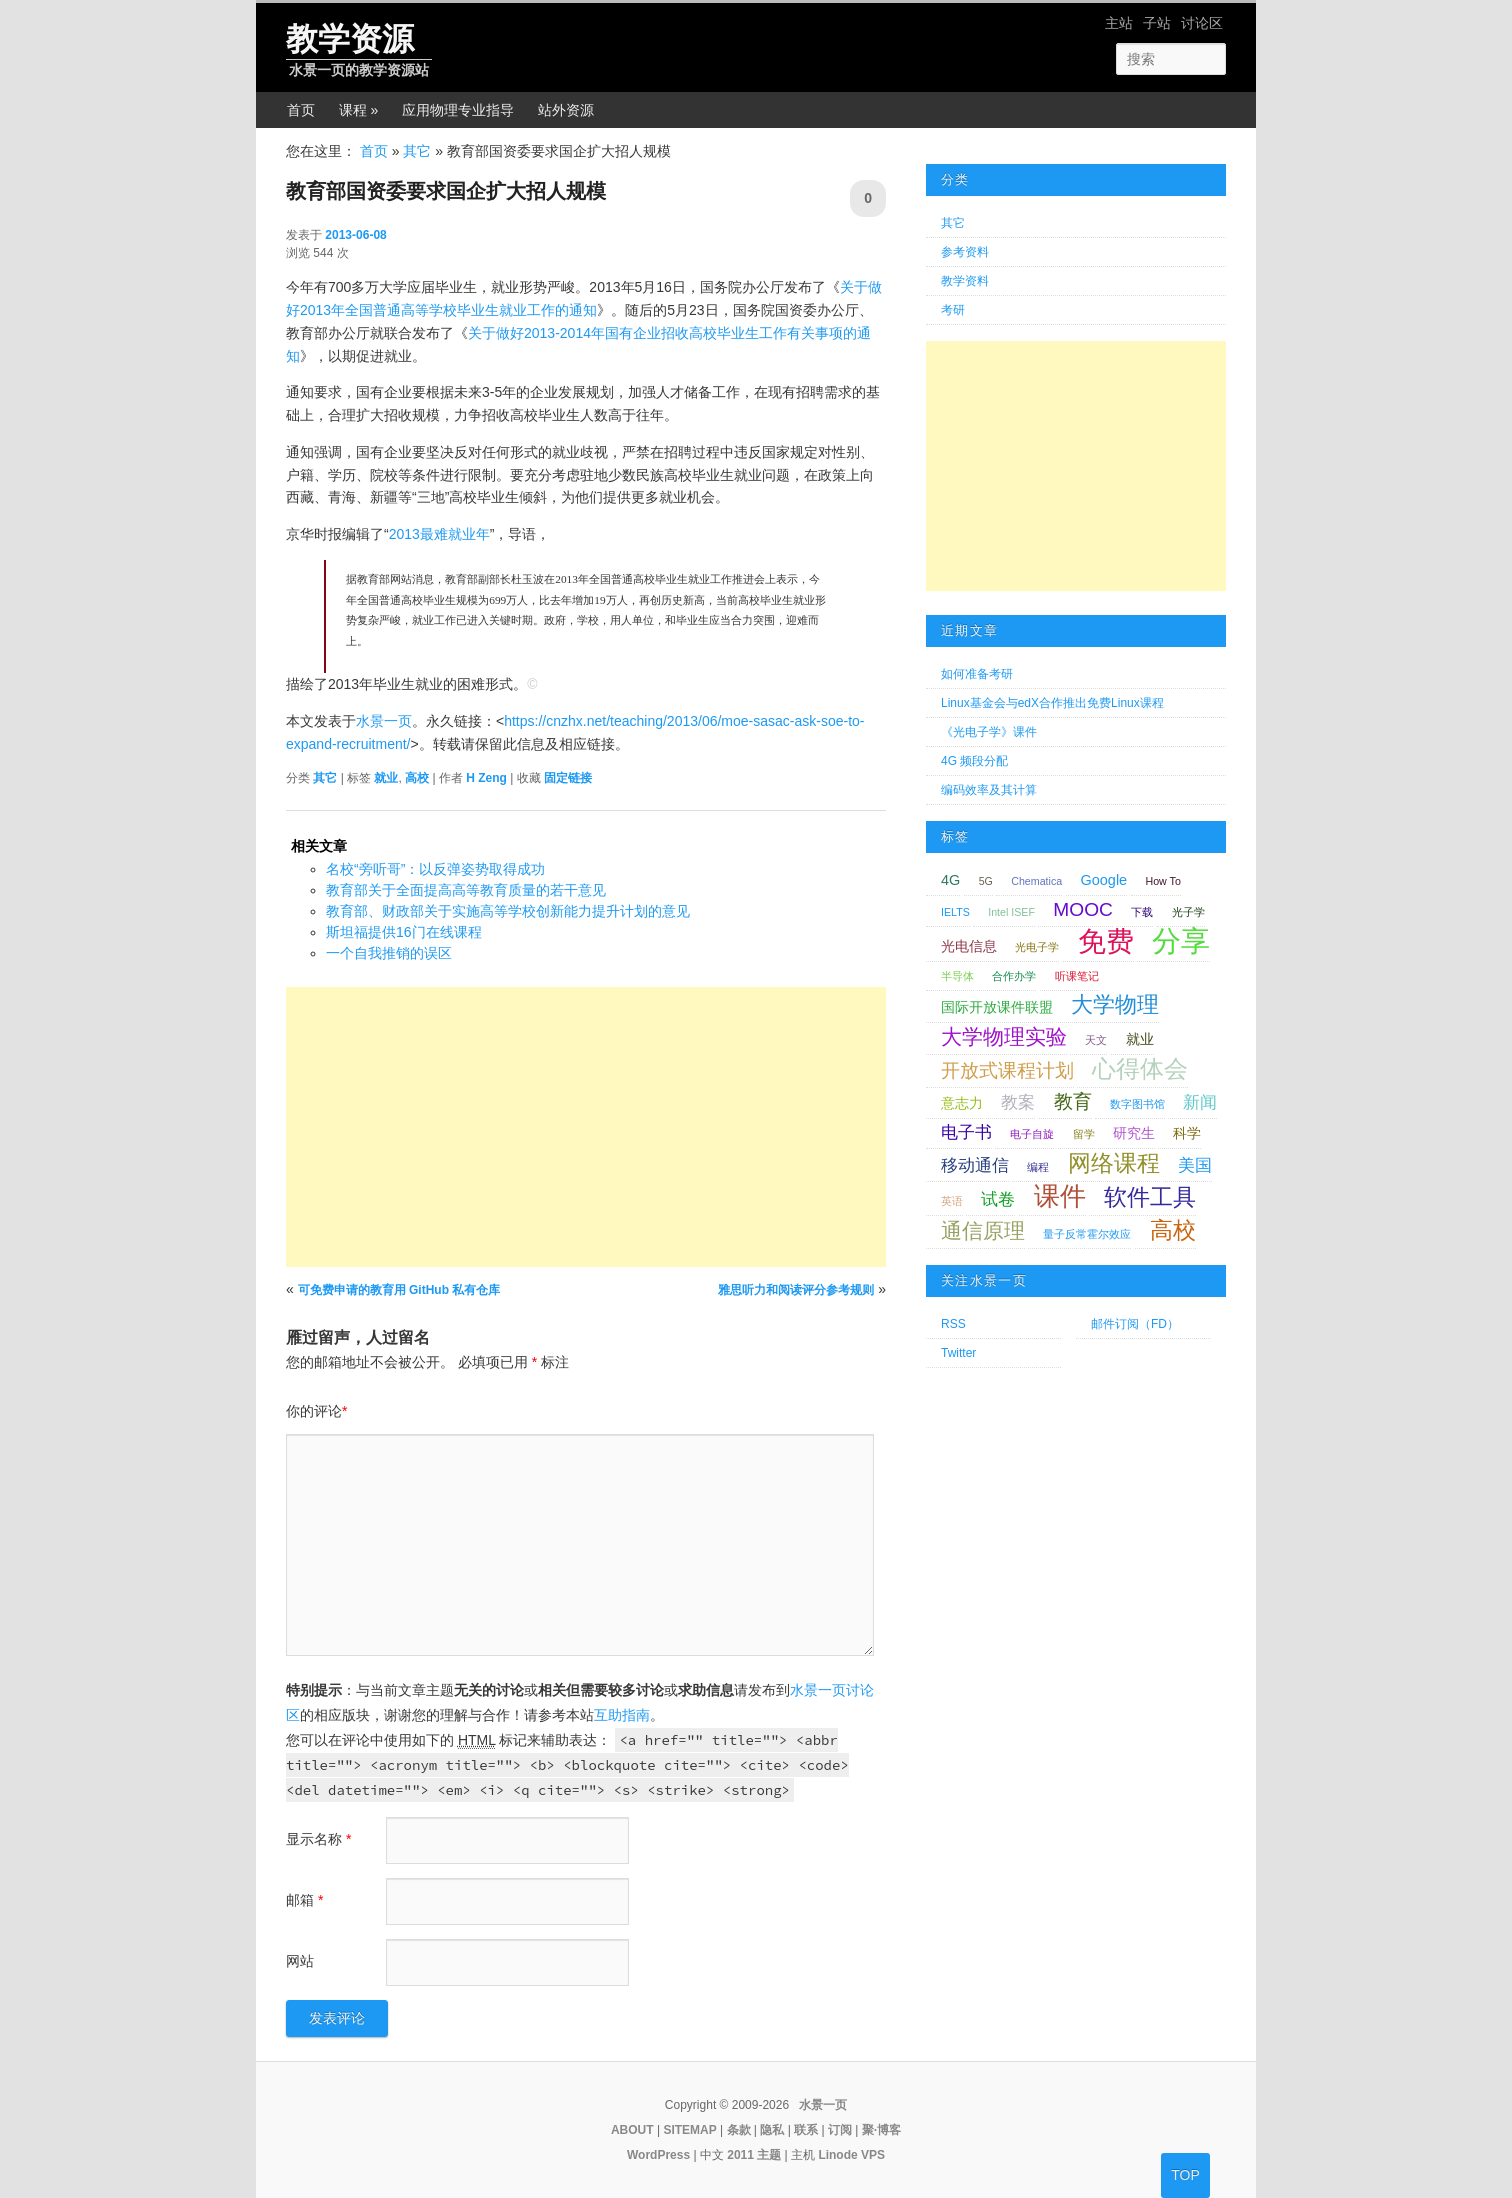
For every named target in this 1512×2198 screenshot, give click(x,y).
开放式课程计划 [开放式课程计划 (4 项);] (1007, 1070)
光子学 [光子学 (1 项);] (1188, 912)
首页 (301, 110)
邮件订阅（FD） (1135, 1324)
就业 (386, 778)
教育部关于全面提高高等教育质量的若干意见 (466, 890)
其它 (417, 151)
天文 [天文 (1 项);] (1096, 1040)
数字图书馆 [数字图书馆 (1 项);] (1137, 1104)
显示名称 (318, 1839)
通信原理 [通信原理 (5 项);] (983, 1230)
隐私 (772, 2130)
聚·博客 (881, 2130)
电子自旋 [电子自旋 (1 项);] (1032, 1134)
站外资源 (566, 110)
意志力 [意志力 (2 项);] (962, 1103)
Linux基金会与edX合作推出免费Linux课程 (1052, 703)
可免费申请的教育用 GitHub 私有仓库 (399, 1290)
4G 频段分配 (974, 761)
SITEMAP (689, 2130)
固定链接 (568, 778)
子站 (1157, 23)
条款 (739, 2130)
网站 (300, 1961)
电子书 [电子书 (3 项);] (966, 1132)
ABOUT (632, 2130)
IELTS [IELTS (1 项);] (955, 912)
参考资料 (965, 252)
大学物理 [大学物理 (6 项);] (1115, 1004)
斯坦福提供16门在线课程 (404, 932)
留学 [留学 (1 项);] (1084, 1134)
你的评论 (316, 1411)
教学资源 (350, 39)
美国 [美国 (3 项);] (1195, 1165)
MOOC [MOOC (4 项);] (1083, 909)
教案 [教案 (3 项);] (1018, 1102)
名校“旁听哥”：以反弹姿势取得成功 (435, 869)
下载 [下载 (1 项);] (1142, 912)
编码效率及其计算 (989, 790)
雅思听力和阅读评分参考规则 (796, 1290)
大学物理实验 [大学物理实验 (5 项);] (1004, 1036)
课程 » (359, 110)
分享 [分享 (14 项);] (1181, 940)
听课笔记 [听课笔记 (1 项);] (1077, 976)
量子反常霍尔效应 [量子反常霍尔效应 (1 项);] (1087, 1234)
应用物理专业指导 (458, 110)
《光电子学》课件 (989, 732)
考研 (953, 310)
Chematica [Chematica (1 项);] (1036, 881)
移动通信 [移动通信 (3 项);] (975, 1165)
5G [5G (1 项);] (986, 881)
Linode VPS (851, 2155)
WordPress (658, 2155)
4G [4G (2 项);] (950, 880)
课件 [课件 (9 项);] (1060, 1196)
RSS (953, 1324)
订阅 (840, 2130)
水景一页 (384, 721)
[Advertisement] (586, 1127)
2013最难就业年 (439, 534)
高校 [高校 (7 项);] (1173, 1230)
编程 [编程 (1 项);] (1038, 1167)
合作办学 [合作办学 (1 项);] (1014, 976)
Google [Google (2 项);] (1104, 880)
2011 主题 (754, 2155)
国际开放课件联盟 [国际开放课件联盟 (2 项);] (997, 1007)
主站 (1119, 23)
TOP (1185, 2175)
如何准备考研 (977, 674)
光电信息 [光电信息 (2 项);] (969, 946)
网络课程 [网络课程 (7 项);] (1114, 1163)
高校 (417, 778)
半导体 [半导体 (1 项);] (957, 976)
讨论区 (1202, 23)
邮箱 (304, 1900)
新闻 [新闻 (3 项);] (1200, 1102)
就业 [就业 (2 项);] (1140, 1039)
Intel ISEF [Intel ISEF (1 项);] (1011, 912)
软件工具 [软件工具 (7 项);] (1150, 1197)
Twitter (958, 1353)
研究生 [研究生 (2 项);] (1134, 1133)
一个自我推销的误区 (389, 953)
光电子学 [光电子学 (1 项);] (1037, 947)
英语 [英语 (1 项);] (952, 1201)
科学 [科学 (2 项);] (1187, 1133)
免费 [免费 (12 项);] (1106, 941)
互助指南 (622, 1715)
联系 (806, 2130)
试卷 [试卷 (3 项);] (998, 1199)
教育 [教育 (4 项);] (1073, 1101)
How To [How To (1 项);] (1163, 881)
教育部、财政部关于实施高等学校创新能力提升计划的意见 (508, 911)
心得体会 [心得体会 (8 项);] (1140, 1068)
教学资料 (965, 281)
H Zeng (486, 778)
